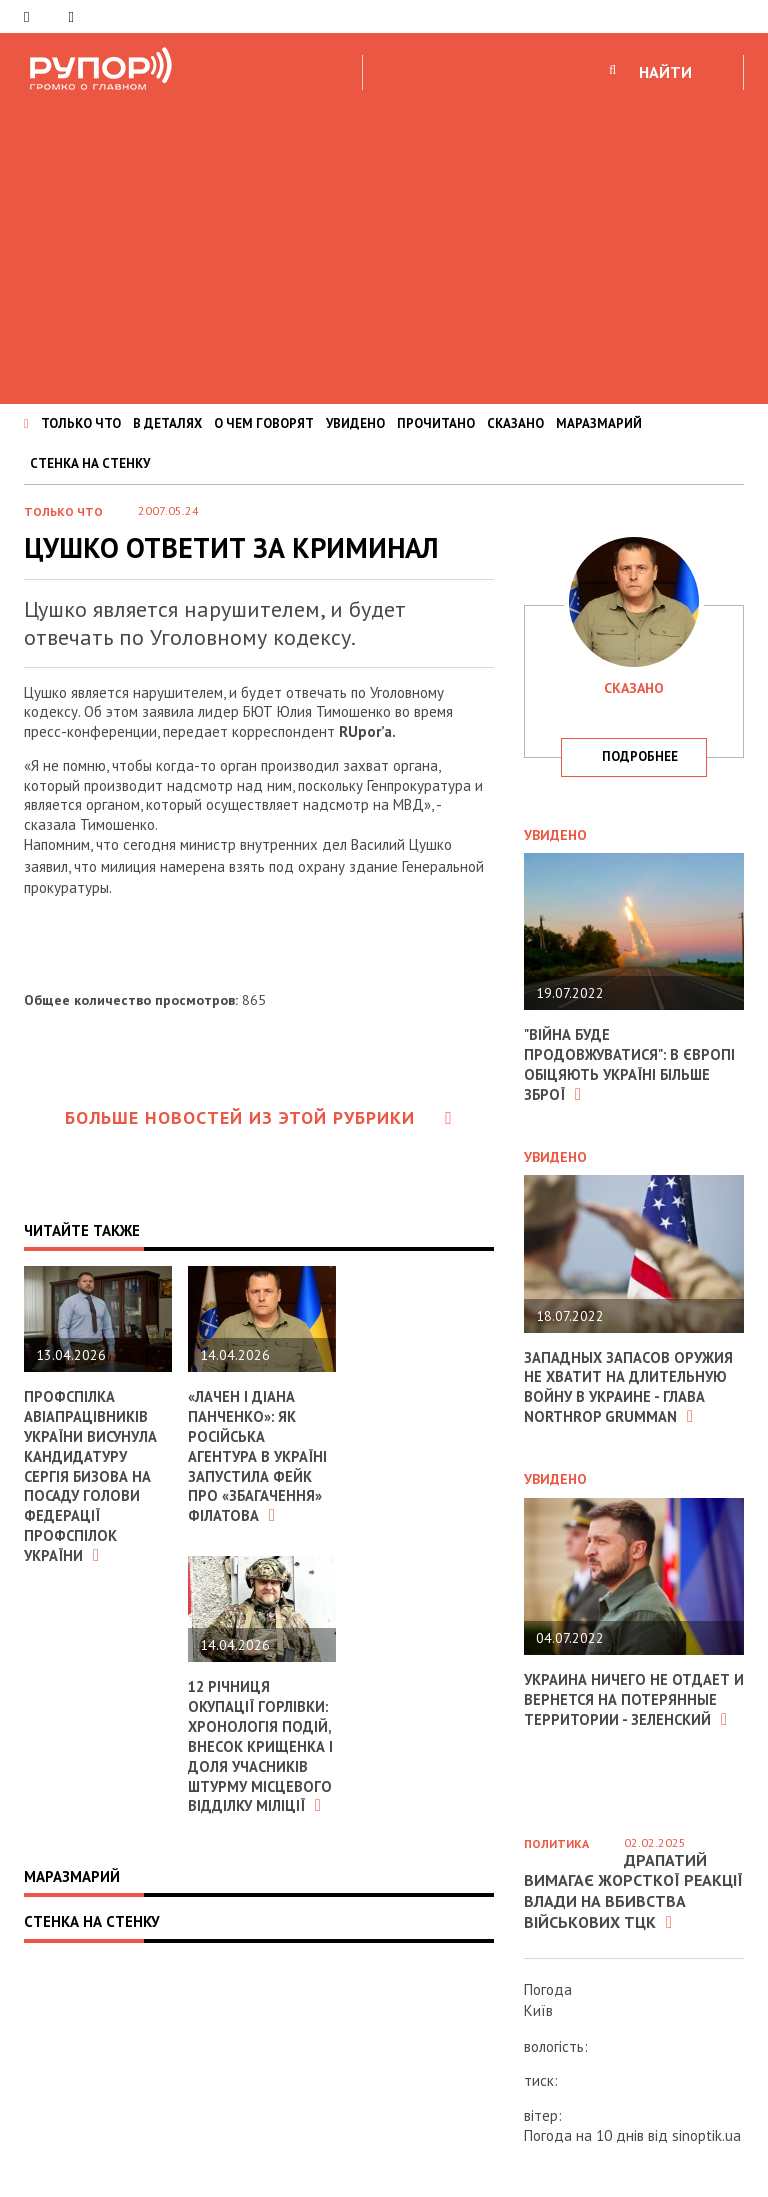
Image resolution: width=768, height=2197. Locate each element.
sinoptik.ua (706, 2135)
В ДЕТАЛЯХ (167, 423)
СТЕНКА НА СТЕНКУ (90, 463)
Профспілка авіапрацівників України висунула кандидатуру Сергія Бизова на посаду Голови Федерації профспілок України (93, 1474)
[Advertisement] (384, 244)
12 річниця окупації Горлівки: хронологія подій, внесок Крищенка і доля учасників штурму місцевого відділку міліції (261, 1752)
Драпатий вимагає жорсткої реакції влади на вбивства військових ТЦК (633, 1891)
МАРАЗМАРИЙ (599, 423)
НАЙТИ (665, 72)
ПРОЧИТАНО (436, 423)
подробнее (640, 756)
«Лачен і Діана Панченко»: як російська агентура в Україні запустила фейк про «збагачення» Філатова (259, 1455)
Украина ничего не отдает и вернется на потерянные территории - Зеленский (628, 1695)
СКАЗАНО (515, 423)
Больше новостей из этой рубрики (259, 1117)
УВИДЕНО (355, 423)
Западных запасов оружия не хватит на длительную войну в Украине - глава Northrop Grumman (630, 1385)
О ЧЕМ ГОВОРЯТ (264, 423)
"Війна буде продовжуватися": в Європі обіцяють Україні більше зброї (631, 1064)
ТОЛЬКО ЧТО (81, 423)
